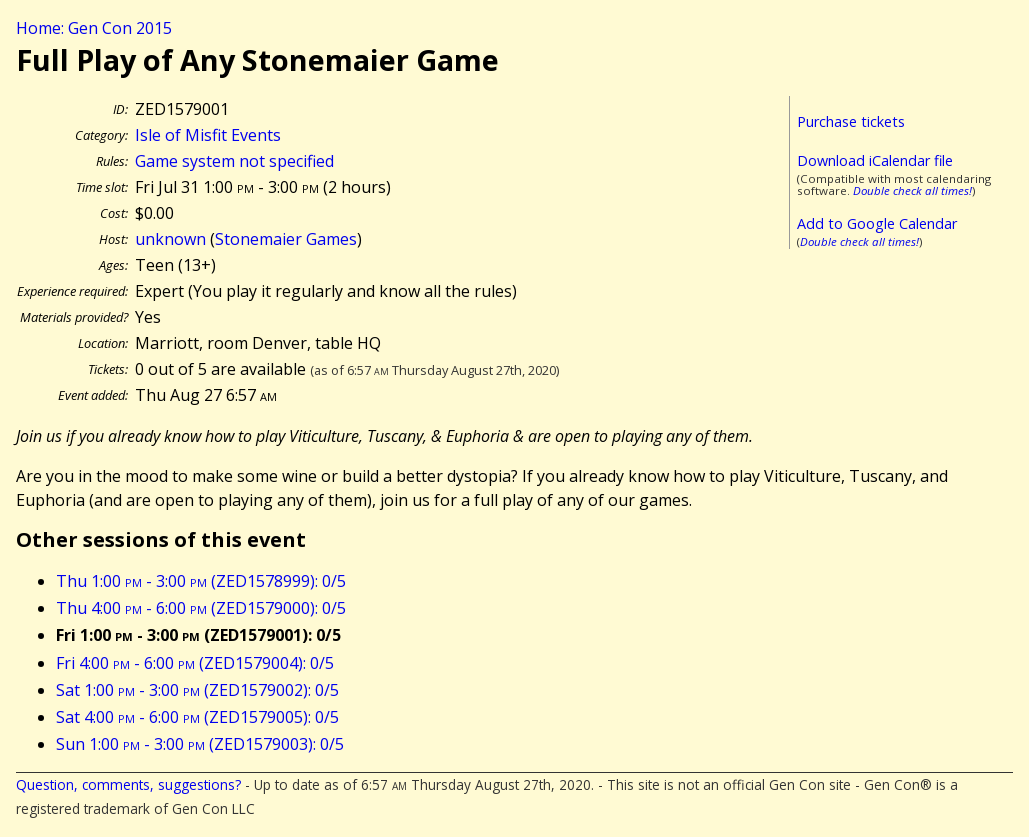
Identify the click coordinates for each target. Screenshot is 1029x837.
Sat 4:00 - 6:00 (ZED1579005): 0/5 (197, 717)
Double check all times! (912, 190)
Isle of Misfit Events (208, 135)
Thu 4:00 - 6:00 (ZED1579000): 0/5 (201, 608)
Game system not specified (234, 161)
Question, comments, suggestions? (128, 784)
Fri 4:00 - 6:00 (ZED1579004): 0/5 (195, 663)
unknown (170, 239)
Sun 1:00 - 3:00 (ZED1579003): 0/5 (200, 744)
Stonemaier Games (286, 239)
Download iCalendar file (875, 160)
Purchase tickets (851, 121)
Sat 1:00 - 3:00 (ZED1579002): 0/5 (197, 690)
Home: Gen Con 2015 (94, 28)
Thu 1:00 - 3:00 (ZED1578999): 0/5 (201, 581)
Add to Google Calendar (877, 223)
